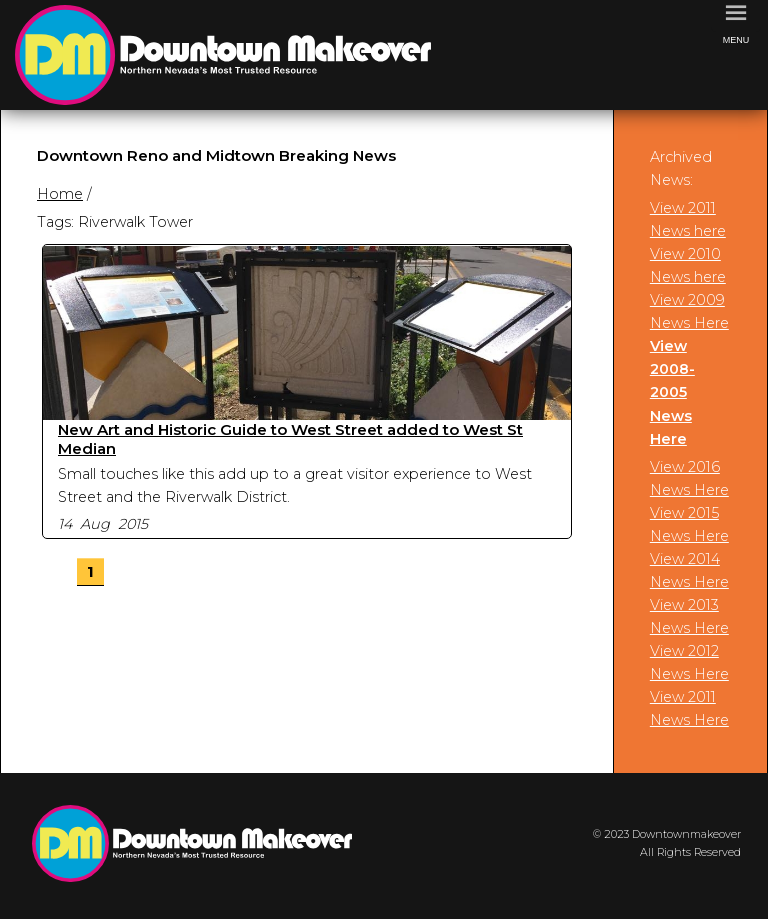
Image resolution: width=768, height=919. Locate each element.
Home (60, 194)
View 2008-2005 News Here (672, 392)
